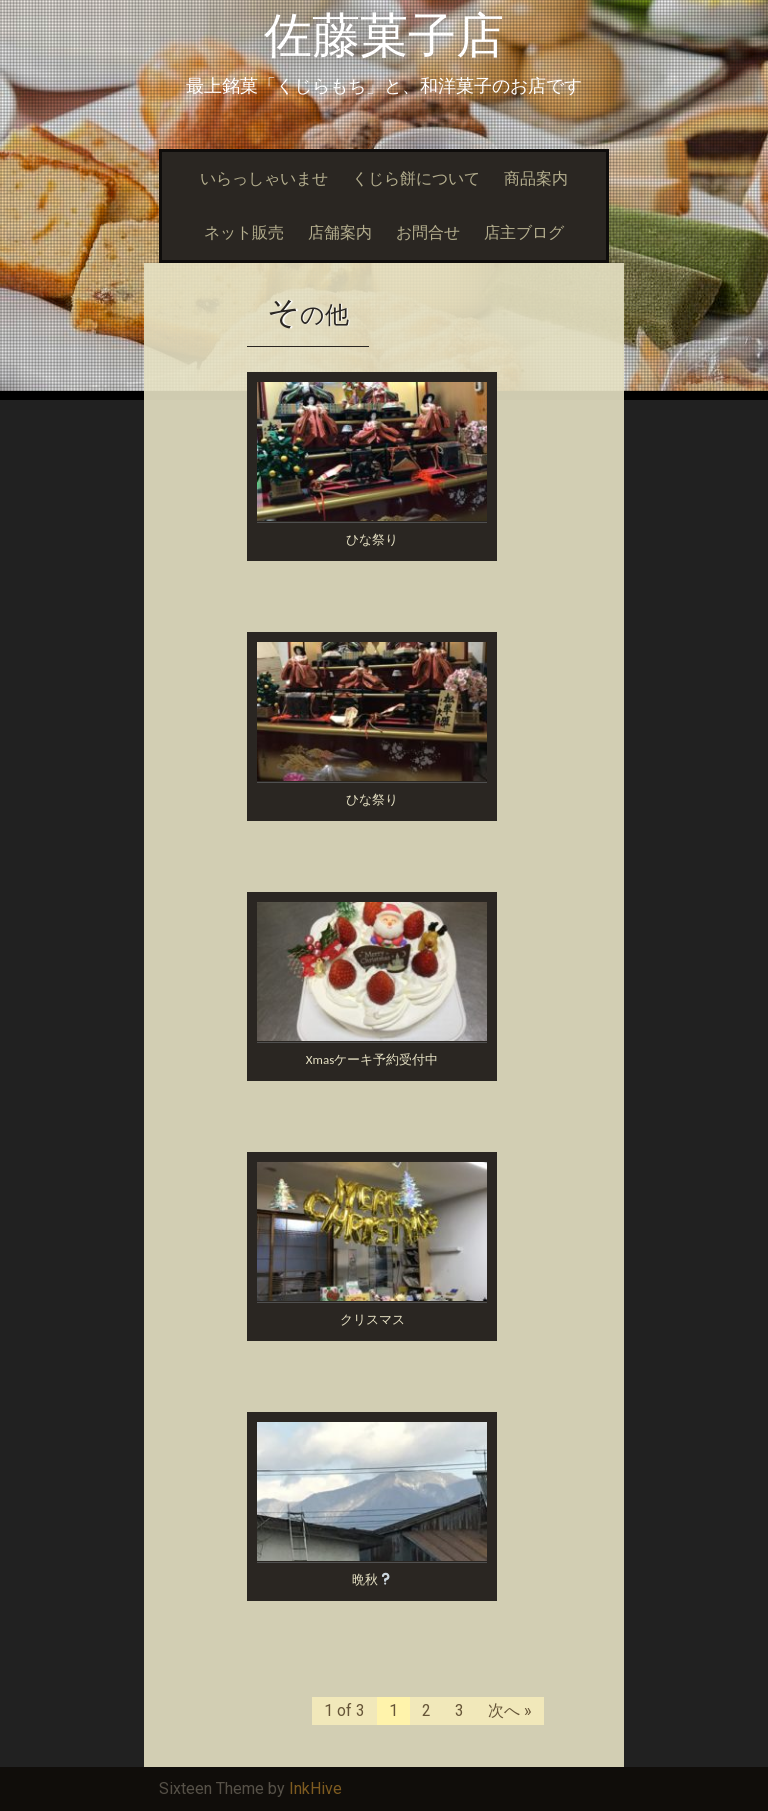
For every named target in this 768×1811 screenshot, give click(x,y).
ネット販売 (244, 232)
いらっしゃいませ (264, 178)
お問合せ (428, 232)
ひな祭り (372, 539)
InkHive (315, 1788)
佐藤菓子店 (384, 35)
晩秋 (372, 1579)
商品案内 (536, 178)
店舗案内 (340, 232)
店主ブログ (524, 232)
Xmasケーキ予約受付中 (372, 1059)
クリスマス (372, 1319)
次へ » (510, 1710)
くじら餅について (416, 178)
